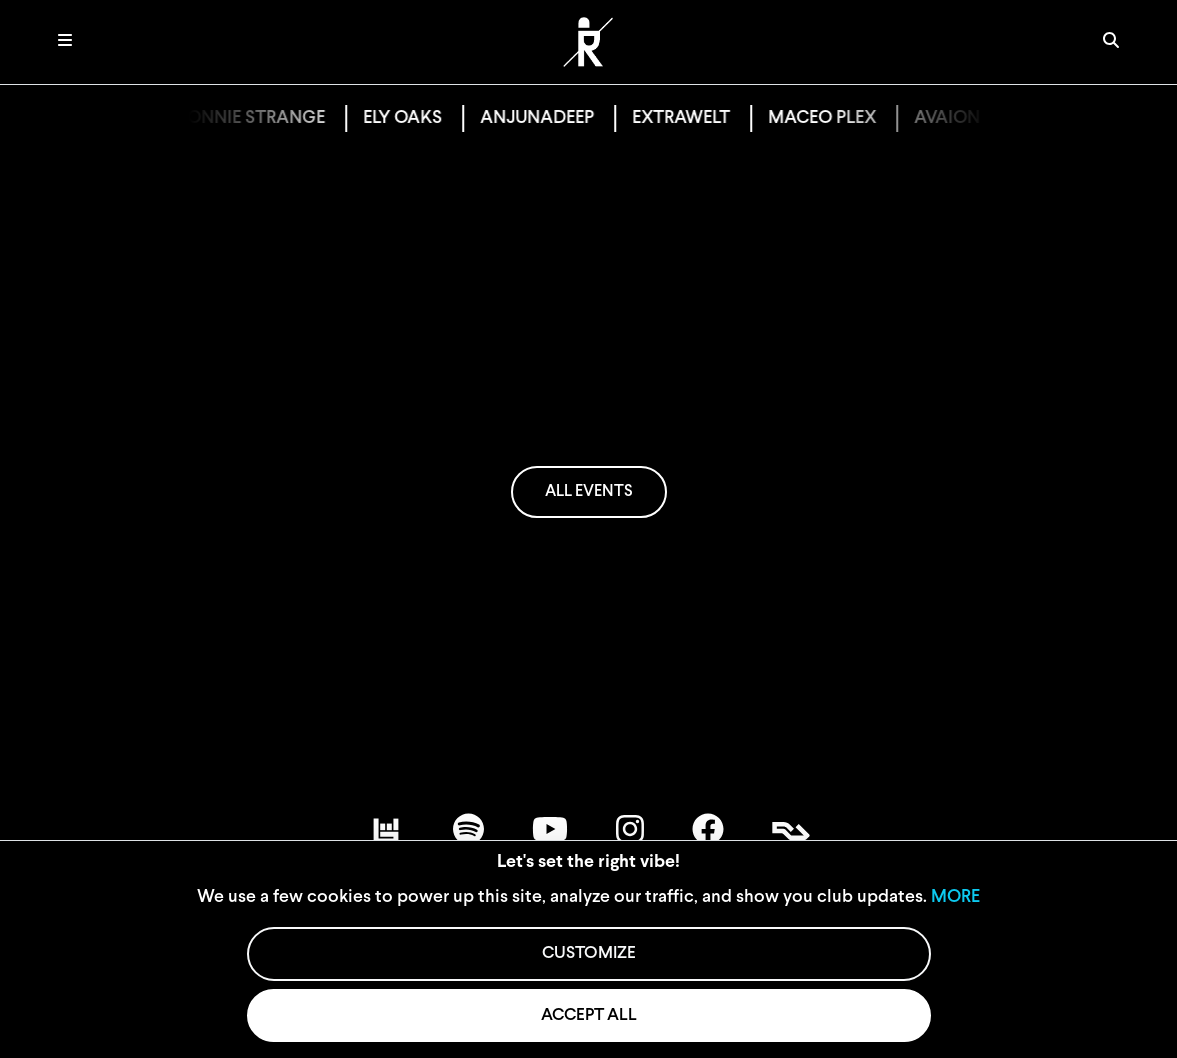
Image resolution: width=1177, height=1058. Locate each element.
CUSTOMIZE (589, 953)
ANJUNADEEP (550, 118)
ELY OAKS (415, 118)
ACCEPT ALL (589, 1015)
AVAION (960, 118)
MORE (955, 897)
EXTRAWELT (694, 118)
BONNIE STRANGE (263, 118)
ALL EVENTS (589, 492)
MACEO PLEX (835, 118)
